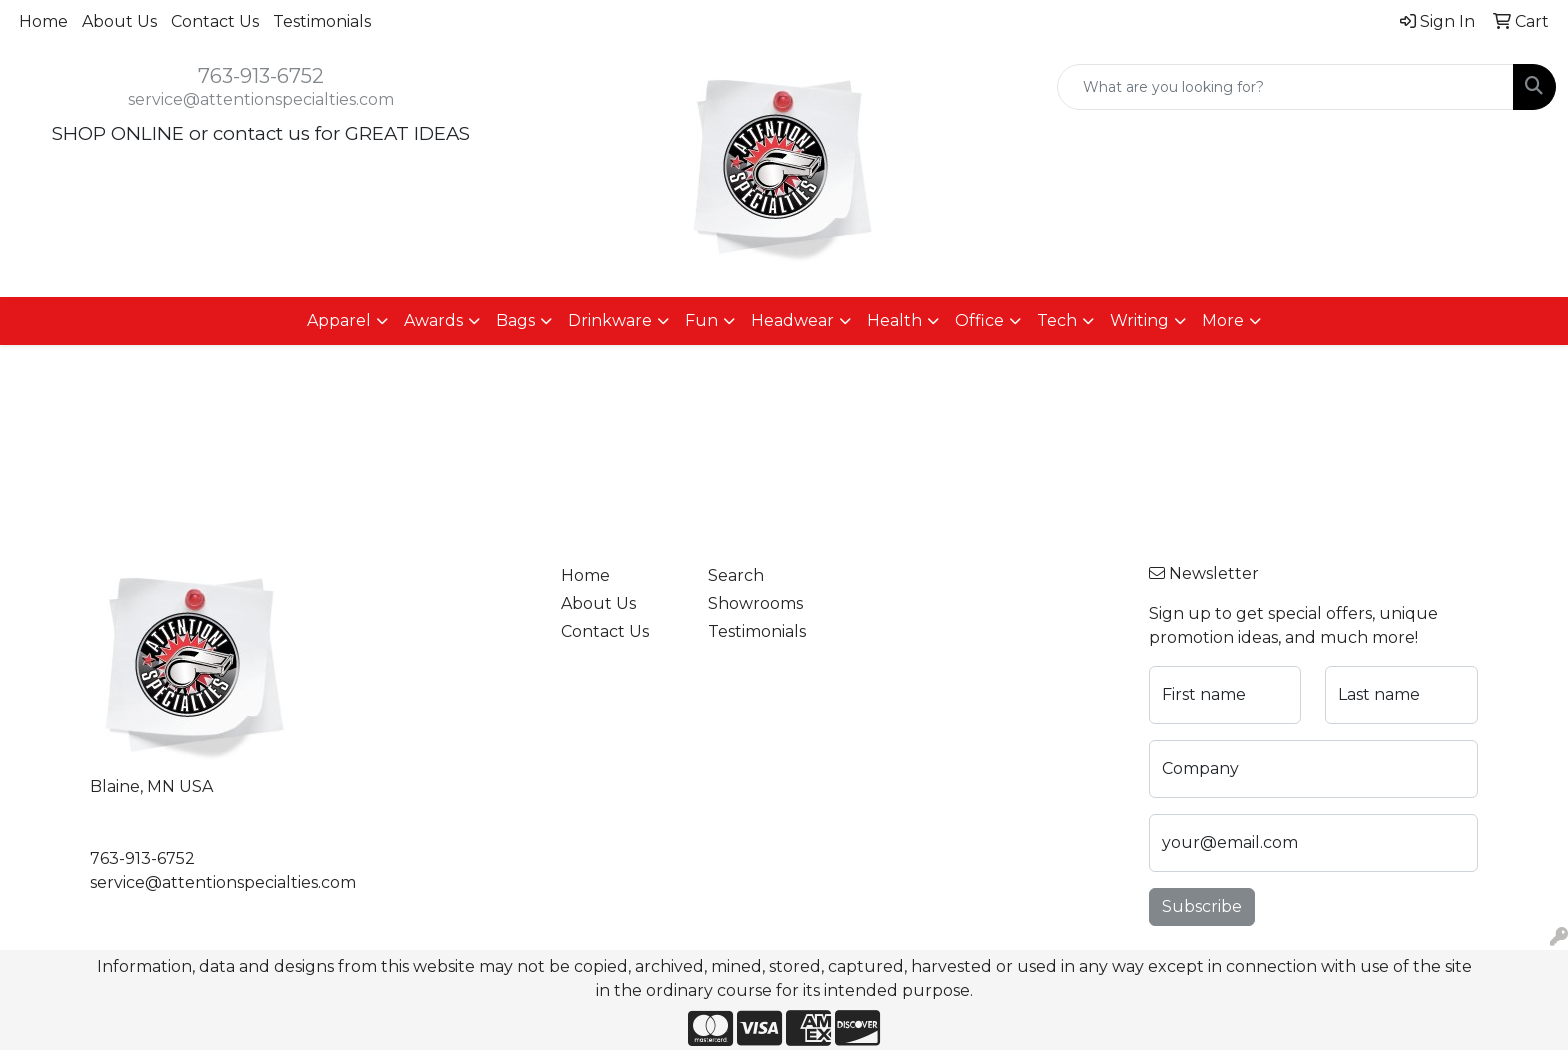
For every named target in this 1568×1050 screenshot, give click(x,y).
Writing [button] (1139, 320)
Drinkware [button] (610, 320)
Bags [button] (515, 320)
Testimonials (322, 21)
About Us (119, 21)
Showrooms (755, 603)
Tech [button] (1057, 320)
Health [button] (894, 320)
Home (43, 21)
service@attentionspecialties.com (261, 99)
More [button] (1223, 320)
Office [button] (979, 320)
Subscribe (1202, 906)
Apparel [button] (339, 320)
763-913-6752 (261, 76)
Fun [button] (701, 320)
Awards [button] (433, 320)
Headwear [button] (792, 320)
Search (736, 575)
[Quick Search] (1285, 87)
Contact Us (215, 21)
